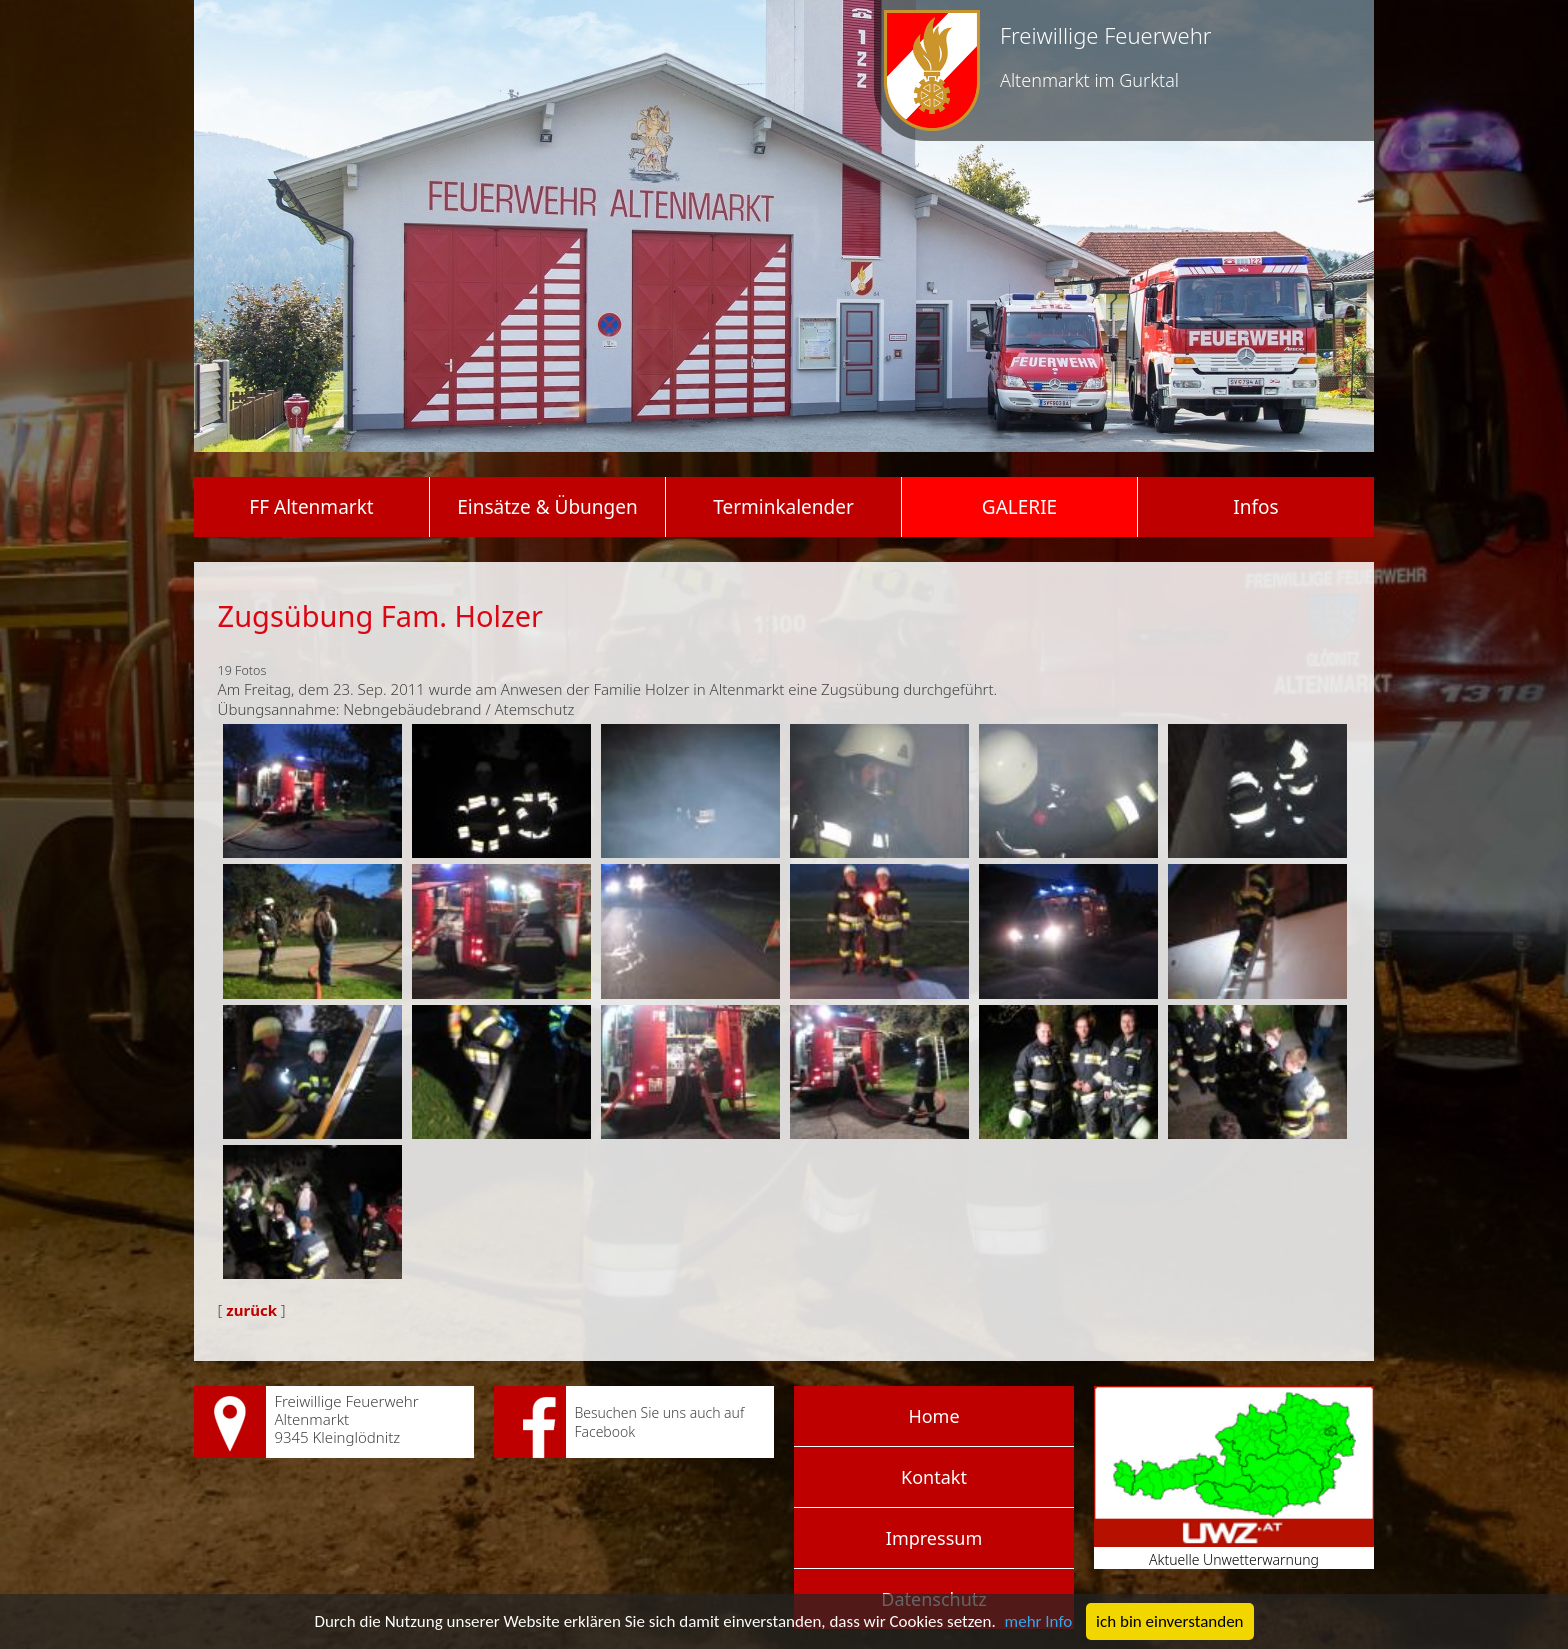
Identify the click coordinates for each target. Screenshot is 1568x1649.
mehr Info (1039, 1621)
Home (933, 1416)
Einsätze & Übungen (547, 507)
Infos (1255, 507)
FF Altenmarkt (311, 507)
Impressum (934, 1538)
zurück (251, 1310)
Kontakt (934, 1477)
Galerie (1019, 507)
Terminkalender (783, 507)
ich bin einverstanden (1169, 1621)
